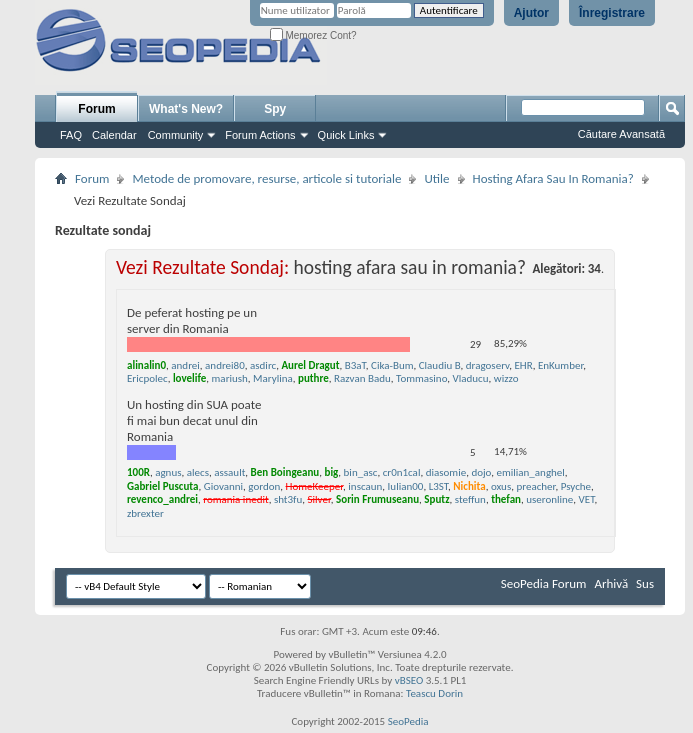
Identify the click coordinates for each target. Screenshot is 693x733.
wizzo (506, 378)
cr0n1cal (402, 472)
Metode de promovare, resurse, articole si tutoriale (266, 178)
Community (176, 135)
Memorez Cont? (313, 35)
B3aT (355, 365)
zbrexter (145, 513)
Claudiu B (440, 365)
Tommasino (421, 378)
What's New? (186, 109)
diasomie (446, 472)
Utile (436, 178)
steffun (470, 499)
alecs (198, 472)
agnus (168, 472)
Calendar (114, 135)
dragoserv (487, 365)
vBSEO (409, 680)
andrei (185, 365)
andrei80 (225, 365)
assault (229, 472)
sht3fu (288, 499)
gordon (264, 486)
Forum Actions (260, 135)
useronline (549, 499)
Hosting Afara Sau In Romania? (553, 178)
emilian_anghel (530, 472)
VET (587, 499)
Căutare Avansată (621, 134)
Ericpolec (147, 378)
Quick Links (346, 135)
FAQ (71, 135)
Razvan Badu (362, 378)
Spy (275, 109)
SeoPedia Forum (544, 583)
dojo (481, 472)
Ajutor (531, 13)
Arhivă (611, 583)
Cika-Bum (392, 365)
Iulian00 (406, 486)
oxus (501, 486)
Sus (645, 583)
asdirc (263, 365)
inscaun (365, 486)
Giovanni (223, 486)
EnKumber (560, 365)
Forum (96, 109)
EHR (523, 365)
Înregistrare (612, 13)
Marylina (273, 378)
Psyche (576, 486)
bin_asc (361, 472)
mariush (230, 378)
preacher (535, 486)
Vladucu (471, 378)
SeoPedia (408, 721)
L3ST (438, 486)
